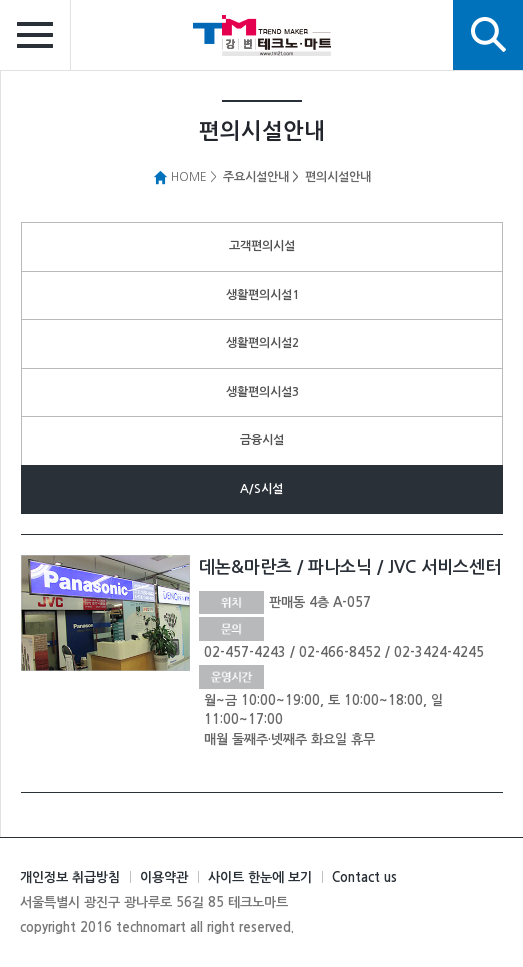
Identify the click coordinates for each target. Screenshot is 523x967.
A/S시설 (261, 489)
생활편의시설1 (262, 295)
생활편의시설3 (262, 392)
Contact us (364, 877)
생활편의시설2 (262, 343)
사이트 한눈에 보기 (260, 877)
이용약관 (164, 877)
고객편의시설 (262, 246)
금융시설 (262, 440)
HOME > (185, 177)
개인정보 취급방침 (70, 877)
